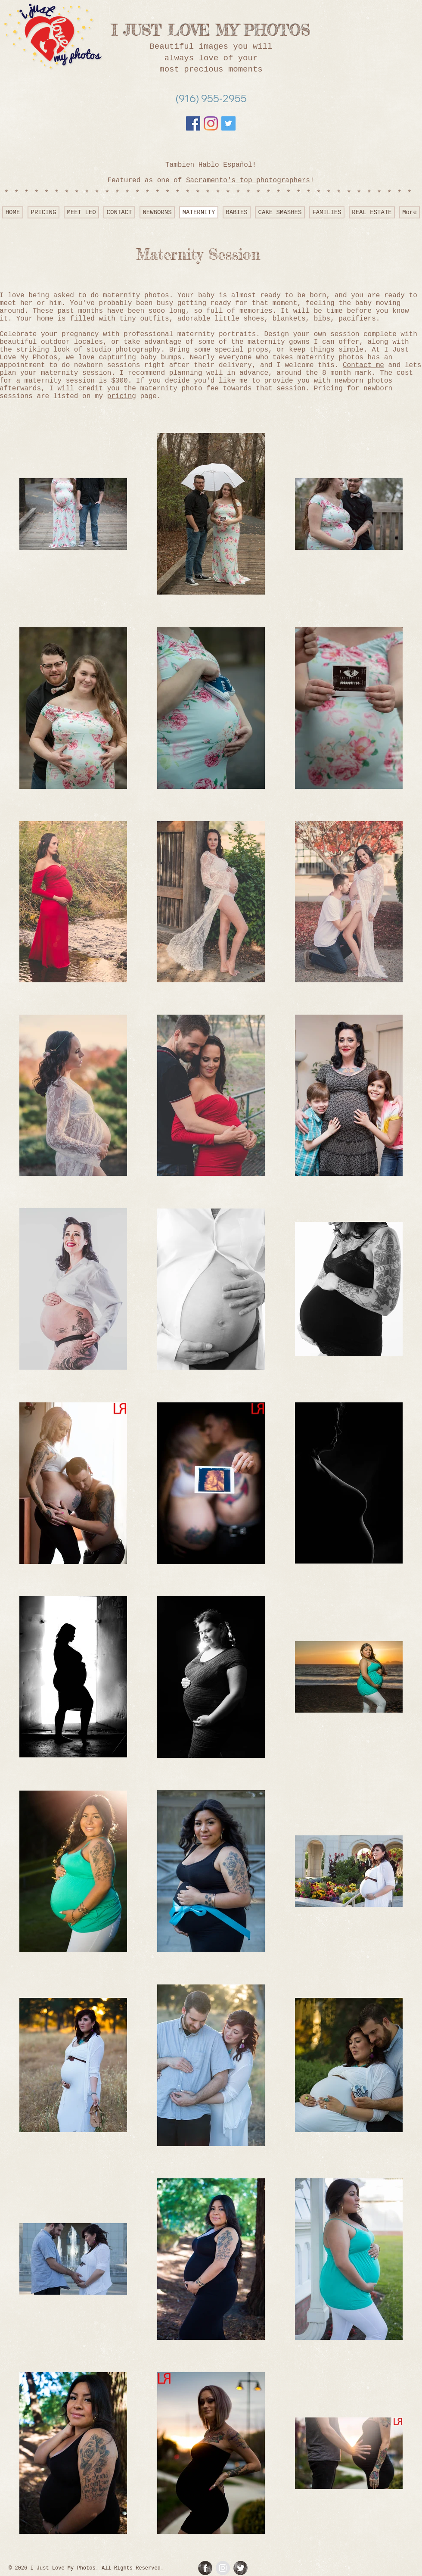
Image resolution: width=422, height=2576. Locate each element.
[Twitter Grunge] (240, 2568)
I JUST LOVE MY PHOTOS (211, 30)
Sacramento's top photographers (248, 180)
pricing (121, 396)
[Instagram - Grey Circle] (223, 2568)
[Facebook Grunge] (205, 2568)
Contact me (363, 365)
